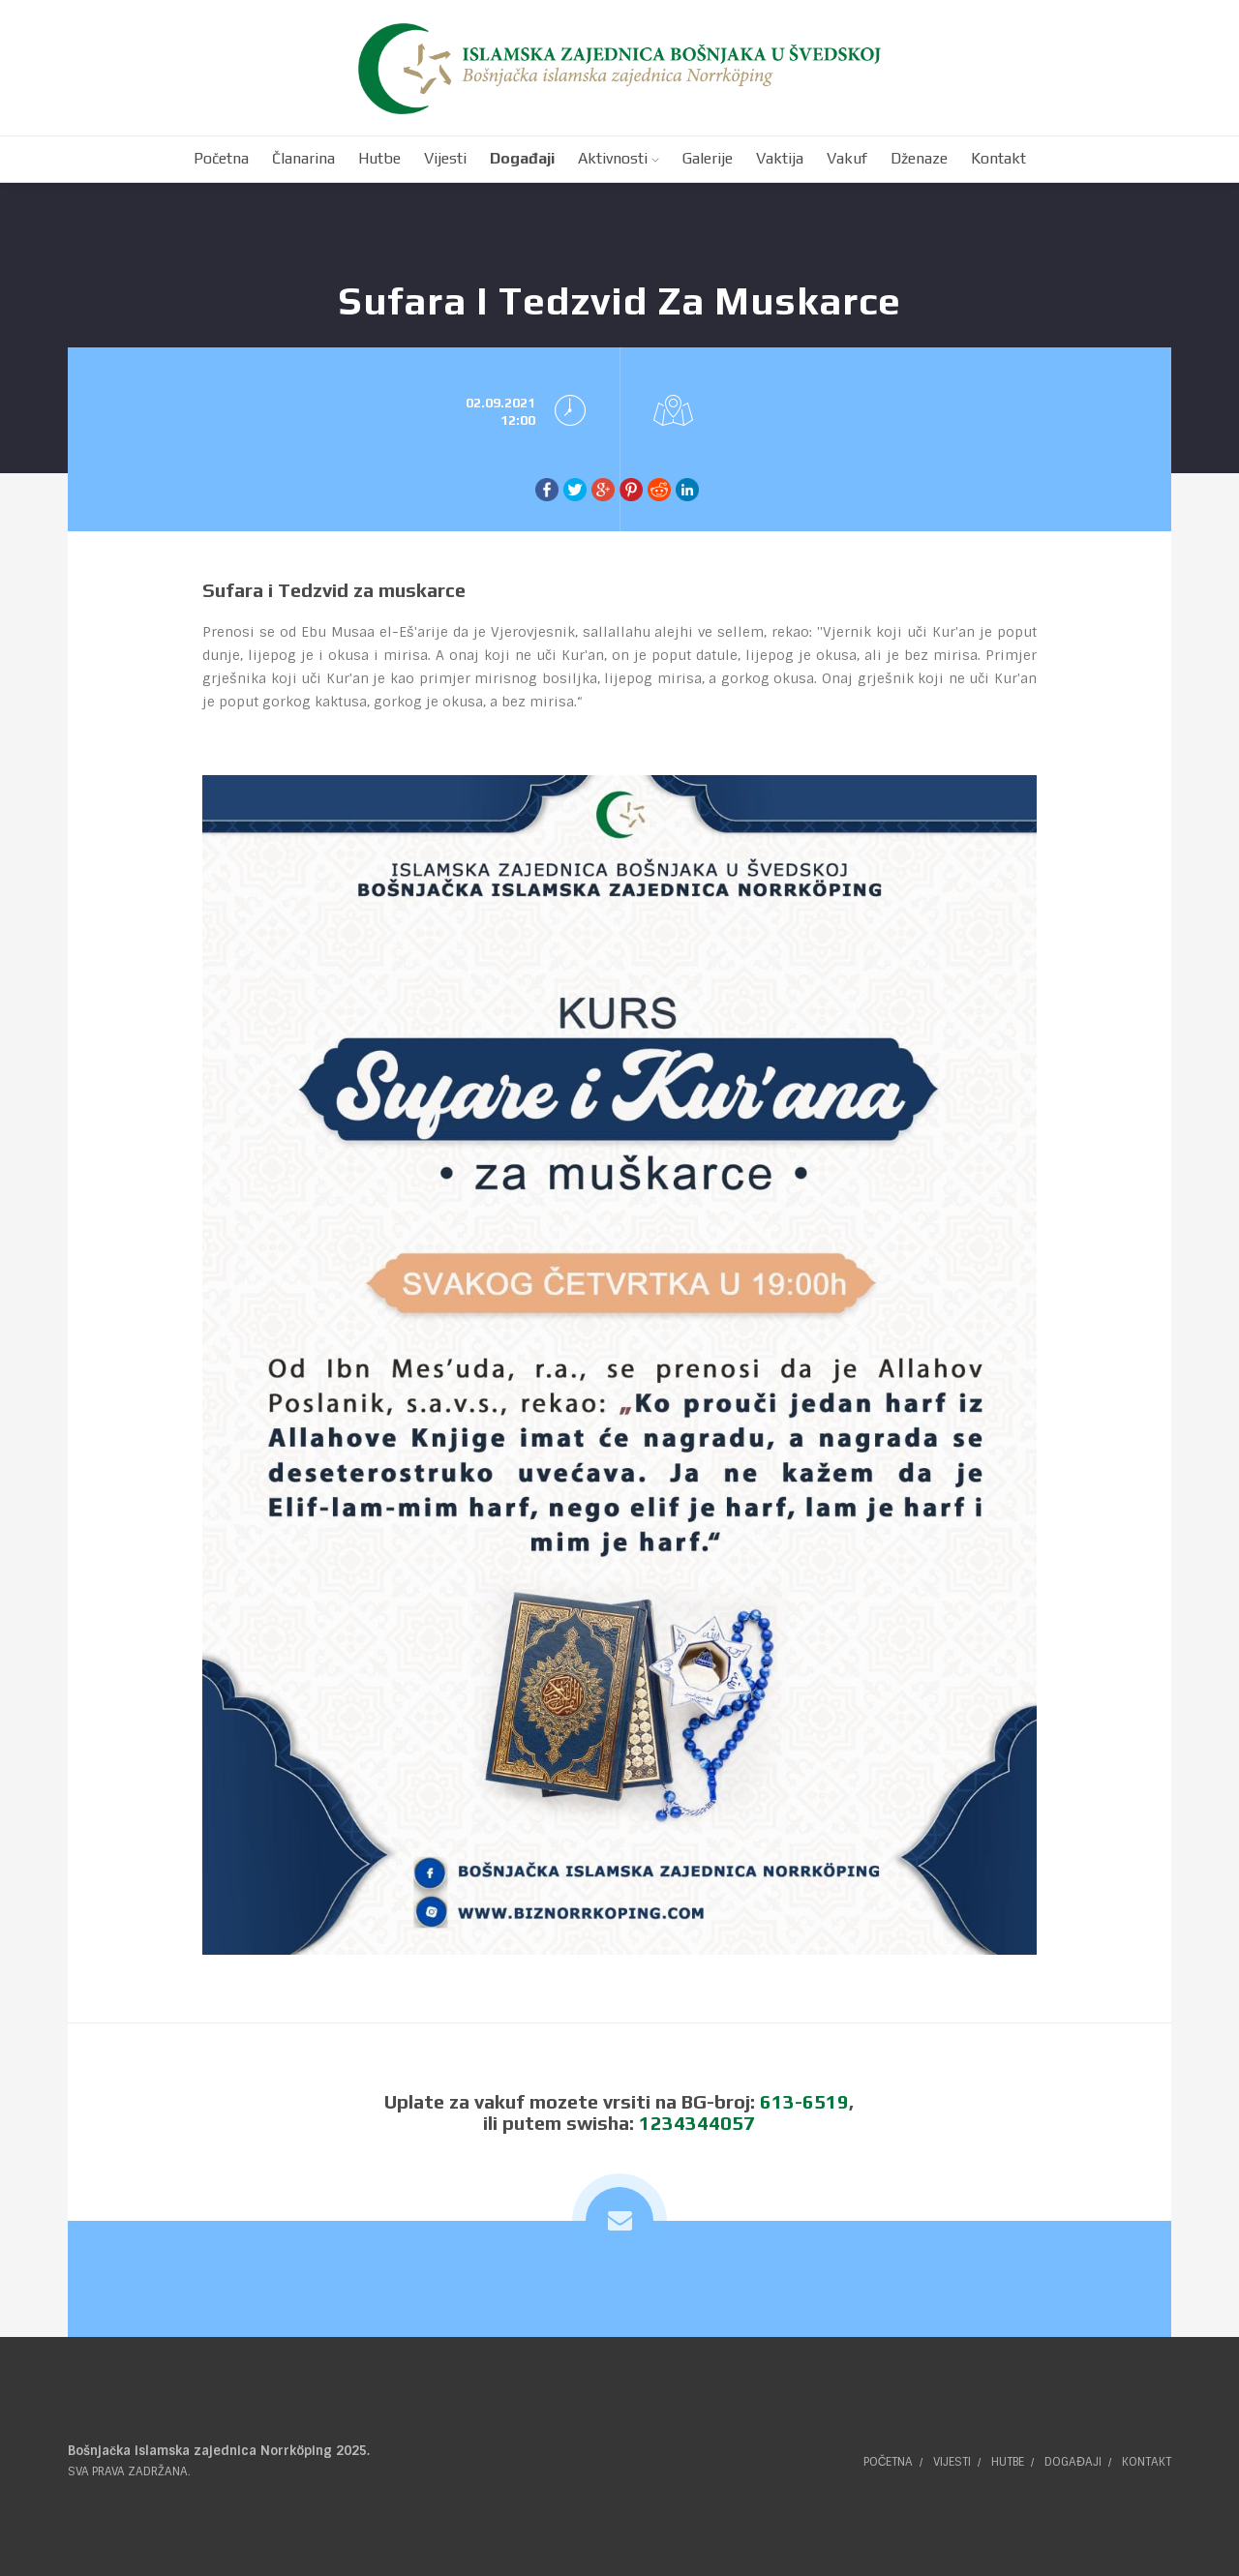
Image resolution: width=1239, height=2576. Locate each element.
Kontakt (1146, 2462)
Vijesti (952, 2462)
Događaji (1073, 2462)
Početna (888, 2462)
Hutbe (1007, 2462)
